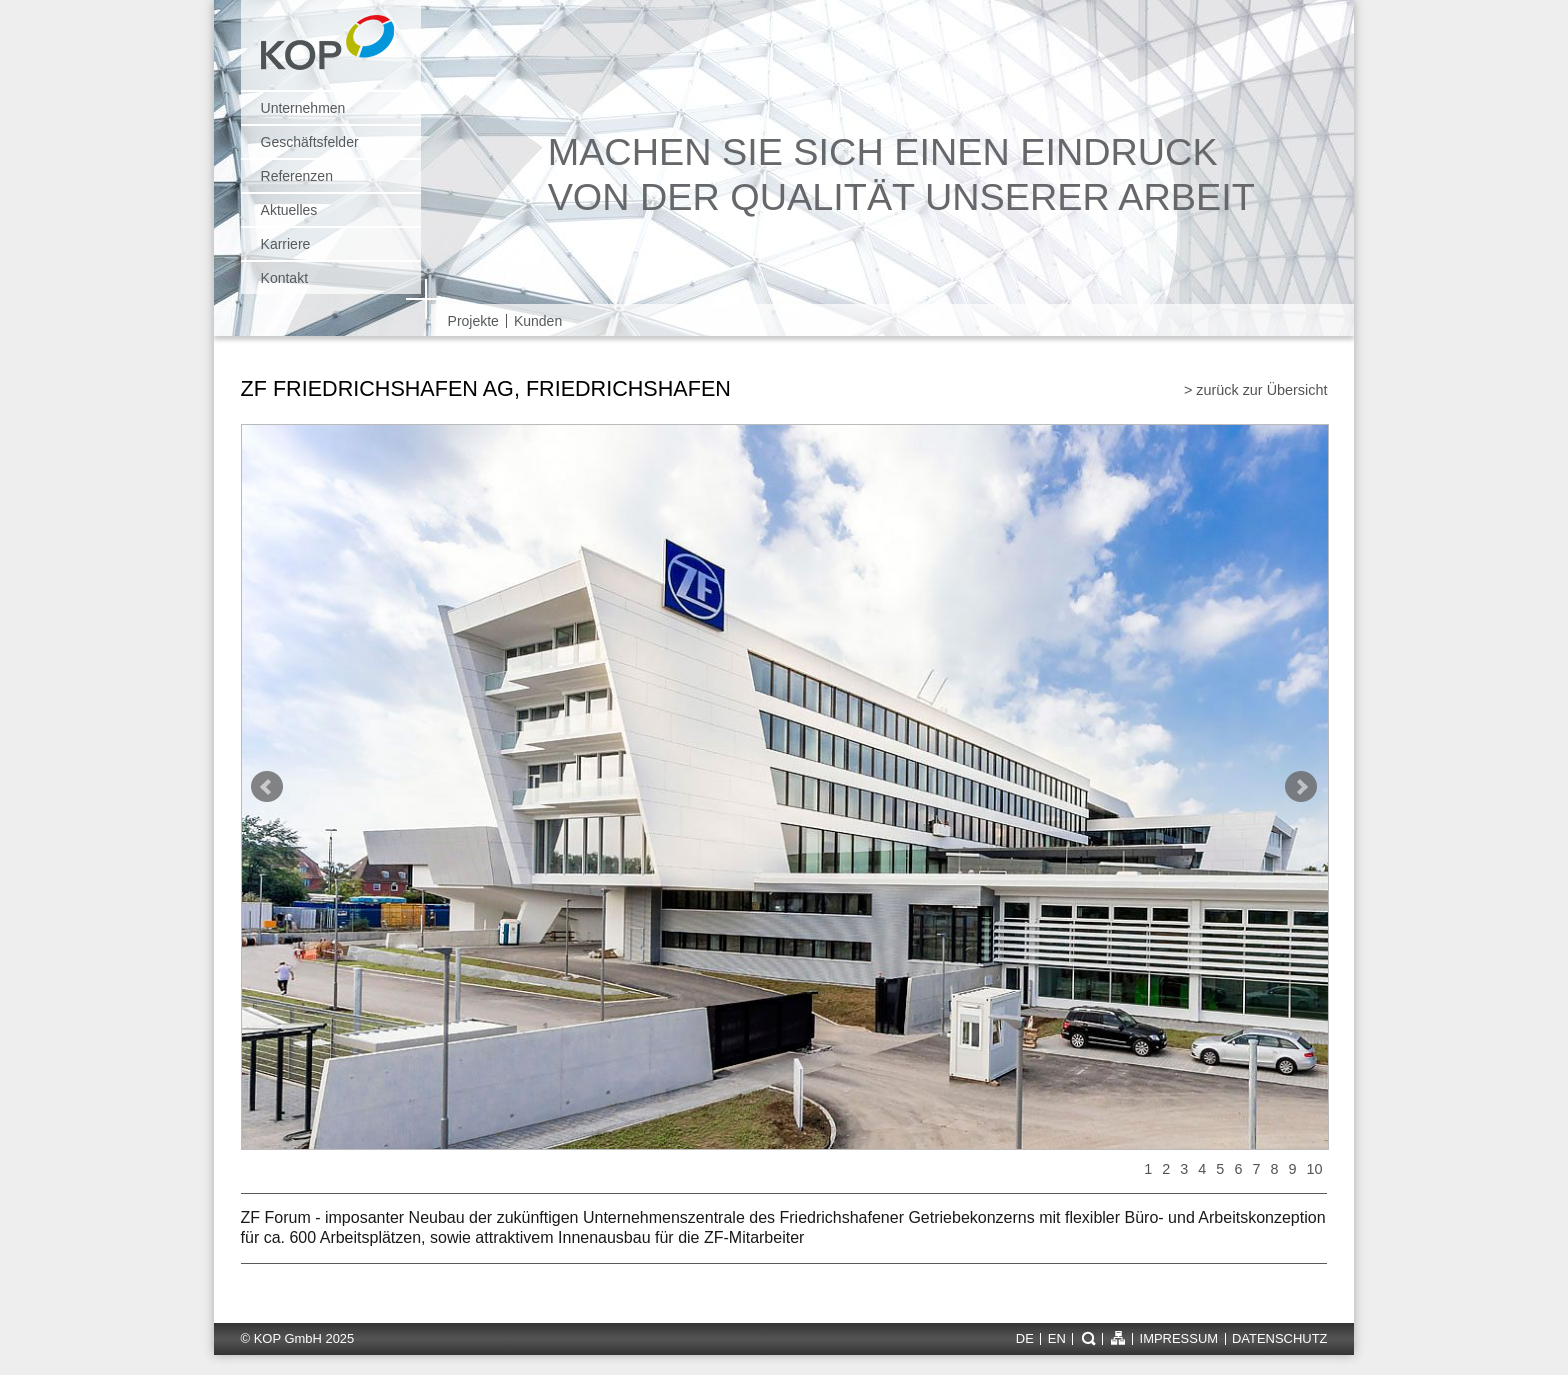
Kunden (538, 321)
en (1057, 1339)
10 (1314, 1169)
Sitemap (1117, 1338)
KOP (333, 52)
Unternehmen (303, 108)
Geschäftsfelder (310, 142)
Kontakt (284, 278)
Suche (1087, 1338)
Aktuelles (289, 210)
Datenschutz (1279, 1339)
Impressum (1179, 1339)
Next (1301, 787)
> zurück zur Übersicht (1256, 390)
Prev (267, 787)
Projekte (473, 321)
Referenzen (297, 176)
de (1025, 1339)
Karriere (286, 244)
